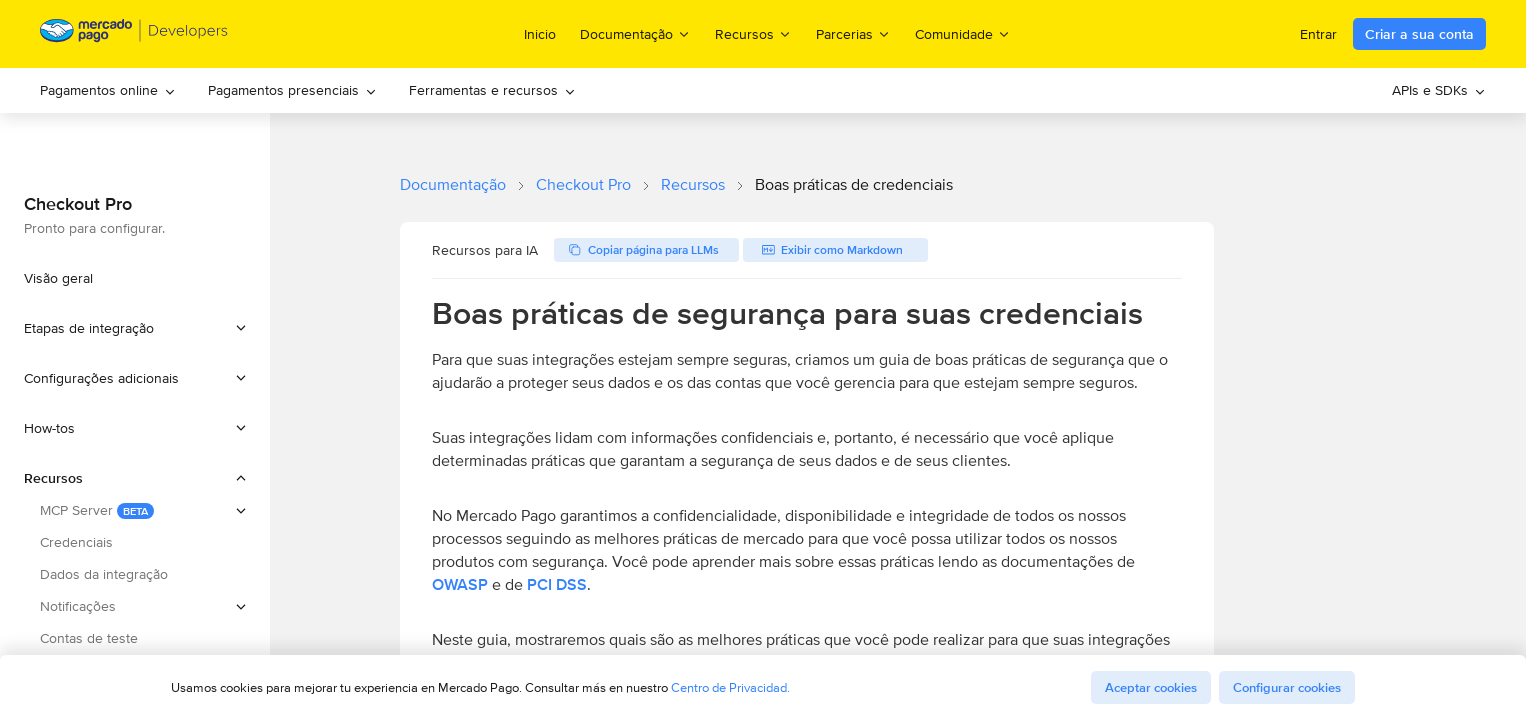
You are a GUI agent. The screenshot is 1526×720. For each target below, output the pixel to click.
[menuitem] (108, 90)
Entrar (1318, 34)
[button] (135, 328)
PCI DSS (557, 584)
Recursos (693, 184)
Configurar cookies (1287, 687)
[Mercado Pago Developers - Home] (134, 34)
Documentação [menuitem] (635, 33)
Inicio (540, 34)
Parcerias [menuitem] (853, 33)
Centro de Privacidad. (730, 687)
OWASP (460, 584)
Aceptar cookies (1151, 687)
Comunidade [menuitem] (963, 33)
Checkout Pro (583, 184)
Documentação (453, 184)
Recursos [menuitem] (753, 33)
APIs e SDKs (1439, 90)
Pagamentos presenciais (292, 90)
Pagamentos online (108, 90)
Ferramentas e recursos (492, 90)
